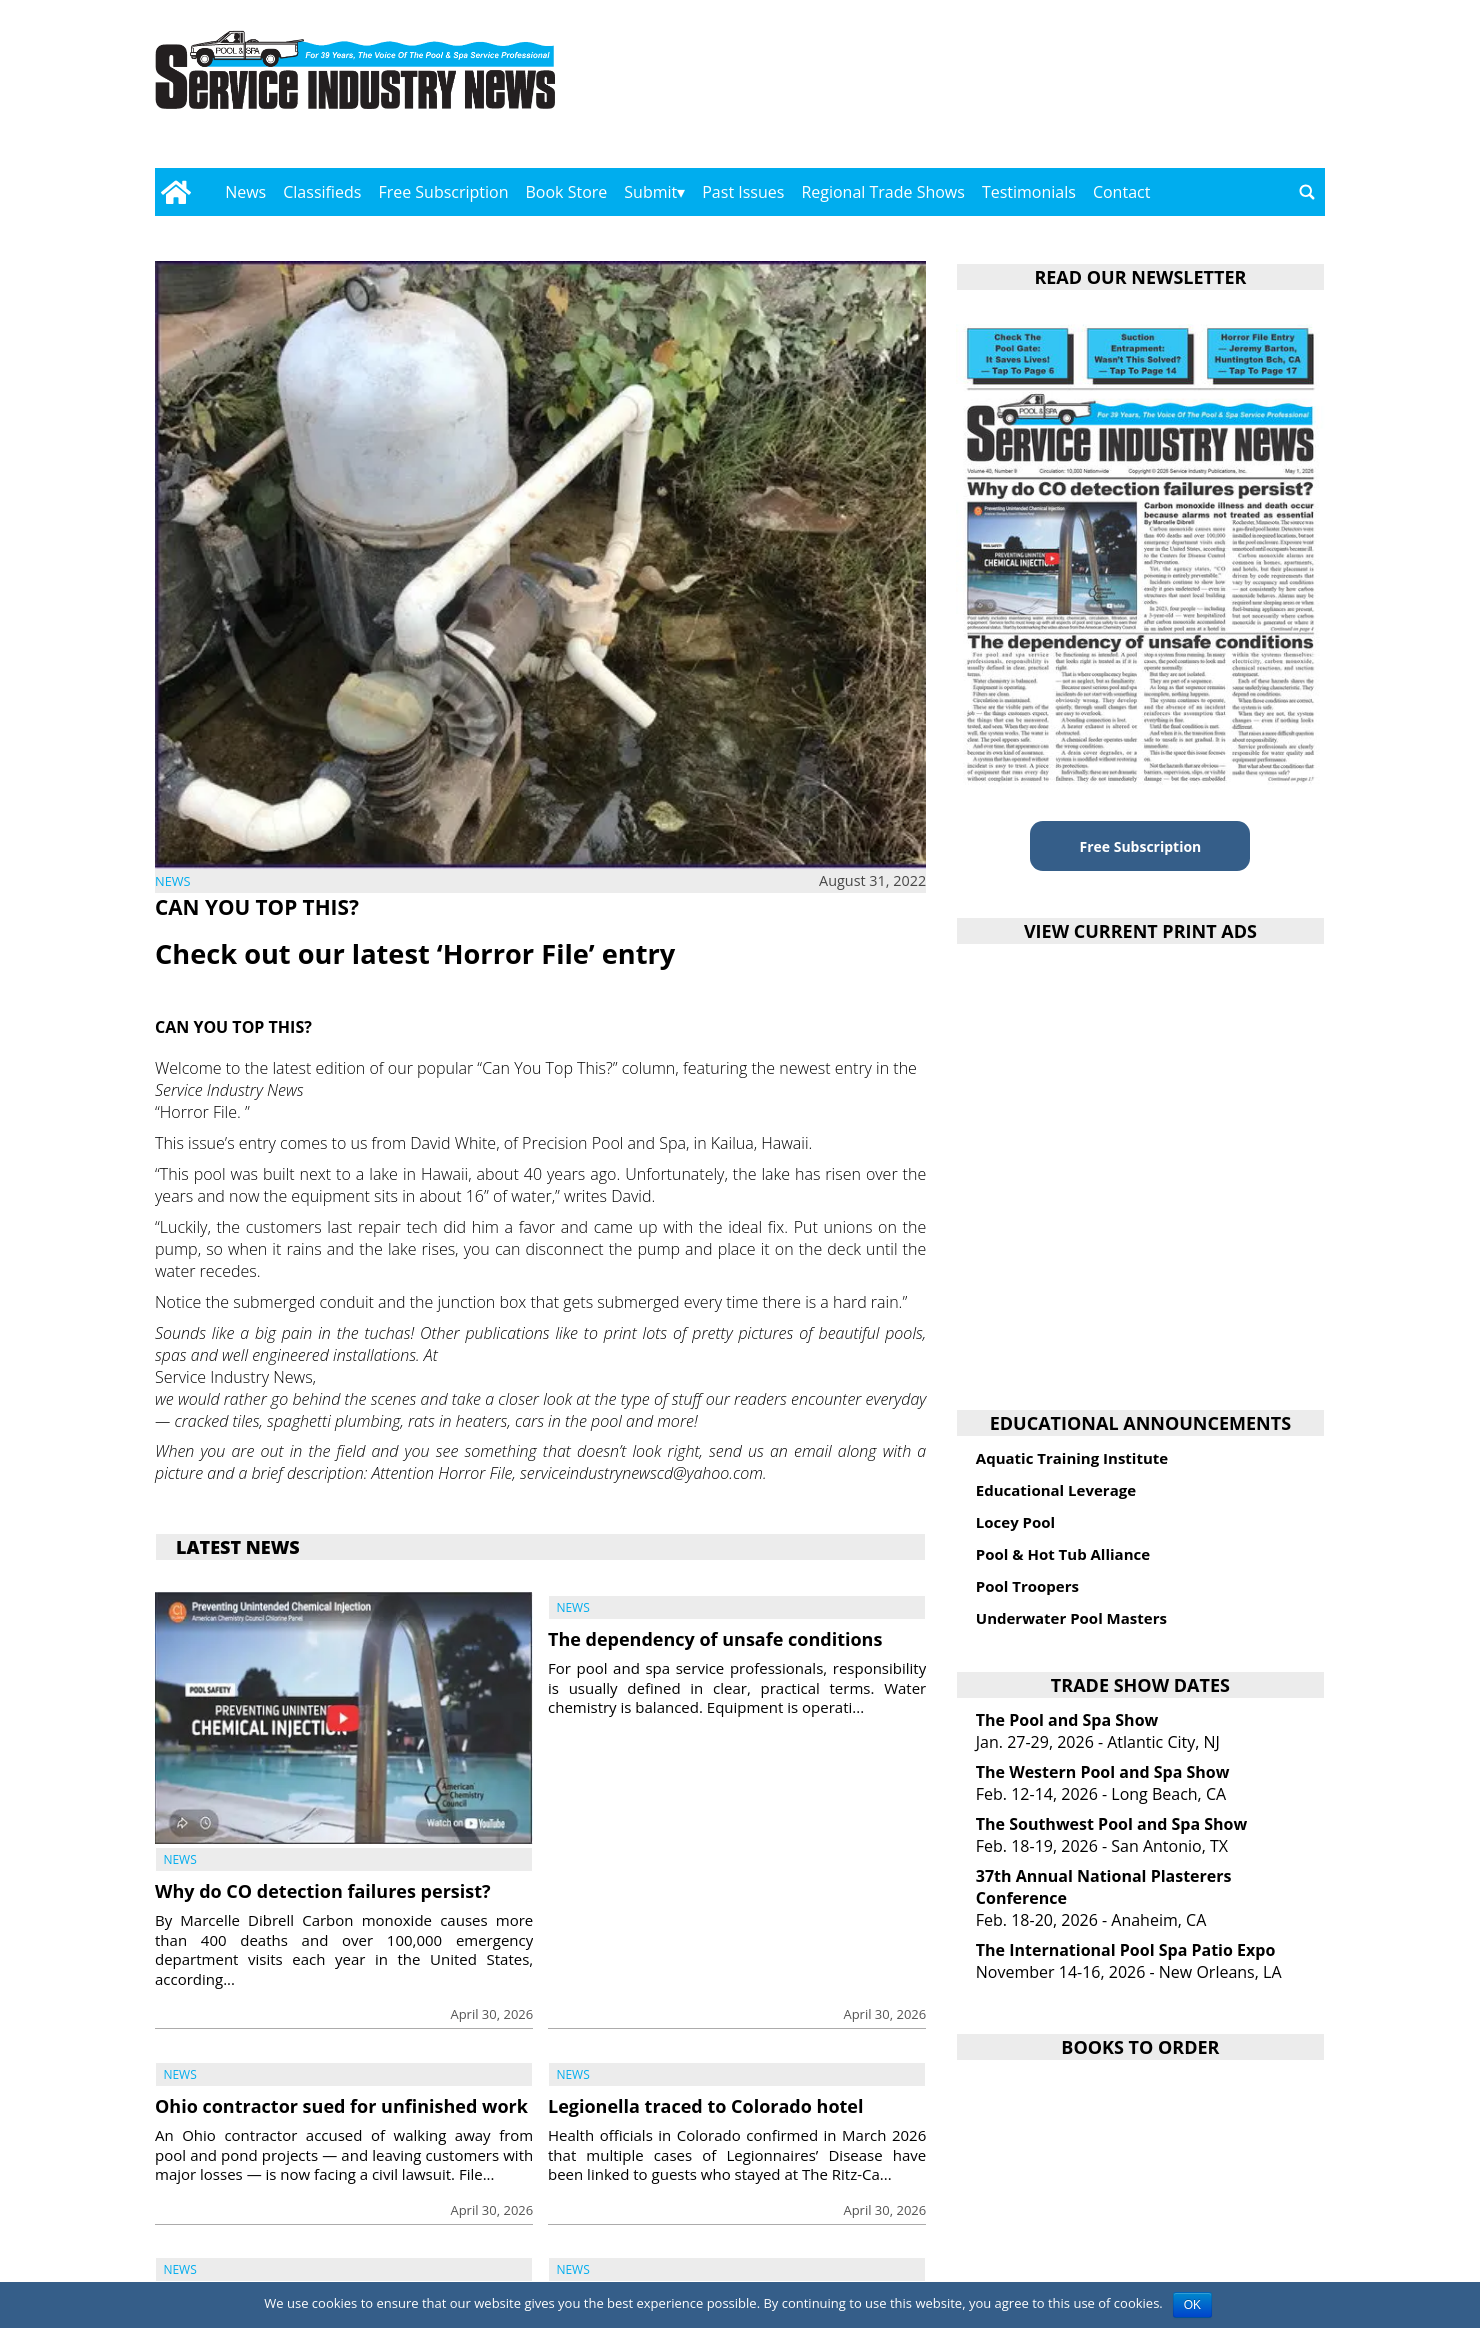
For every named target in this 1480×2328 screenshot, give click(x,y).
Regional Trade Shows (883, 192)
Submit (650, 192)
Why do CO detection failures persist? (323, 1891)
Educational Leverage (1056, 1490)
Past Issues (743, 192)
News (245, 192)
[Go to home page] (175, 192)
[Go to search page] (1307, 192)
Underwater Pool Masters (1071, 1618)
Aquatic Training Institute (1072, 1458)
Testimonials (1029, 192)
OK (1192, 2305)
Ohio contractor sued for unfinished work (341, 2106)
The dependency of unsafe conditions (715, 1639)
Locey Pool (1015, 1522)
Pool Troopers (1027, 1586)
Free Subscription (443, 192)
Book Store (567, 192)
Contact (1121, 192)
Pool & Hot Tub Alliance (1063, 1554)
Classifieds (322, 192)
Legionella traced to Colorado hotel (705, 2106)
